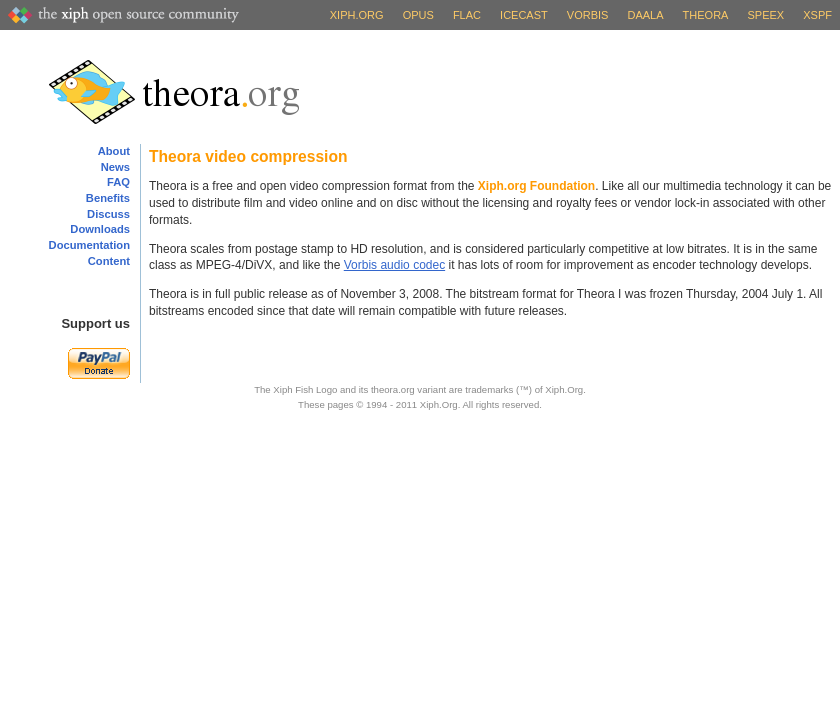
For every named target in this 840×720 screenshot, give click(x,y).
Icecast (524, 15)
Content (109, 261)
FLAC (467, 15)
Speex (766, 15)
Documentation (89, 245)
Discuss (108, 214)
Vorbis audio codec (394, 265)
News (115, 167)
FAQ (118, 182)
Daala (645, 15)
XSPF (817, 15)
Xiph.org (357, 15)
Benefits (108, 198)
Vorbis (588, 15)
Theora (706, 15)
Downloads (100, 229)
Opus (418, 15)
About (114, 151)
